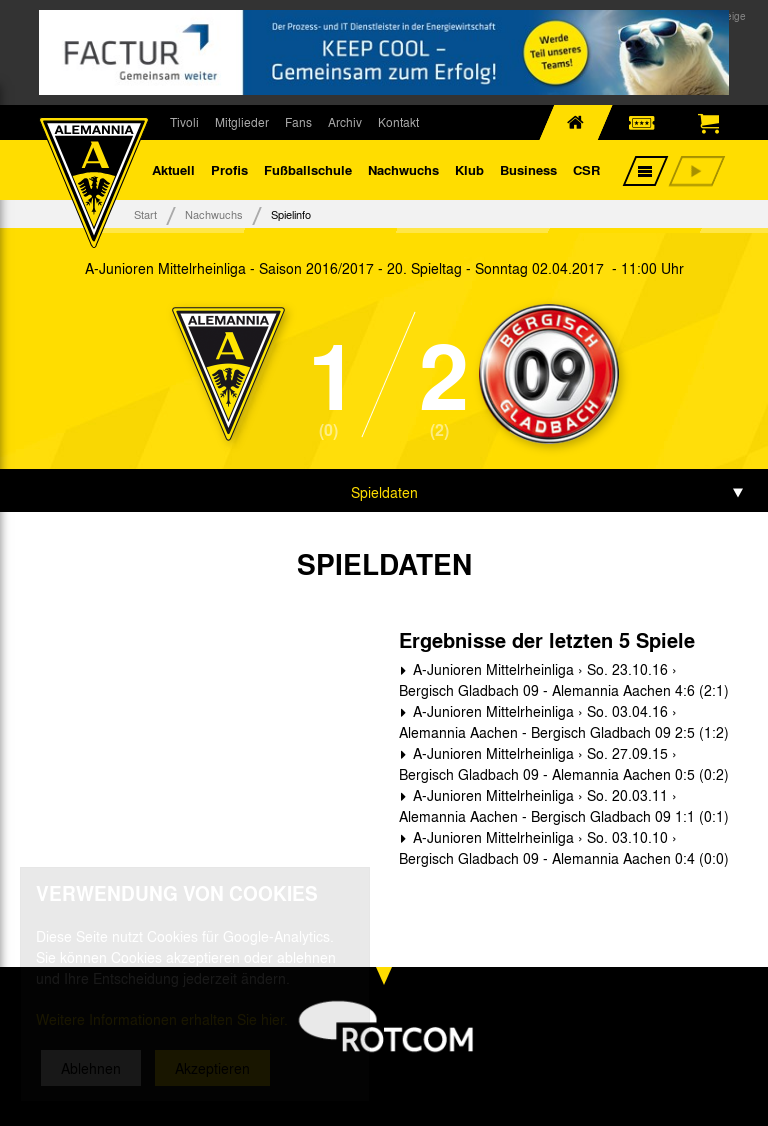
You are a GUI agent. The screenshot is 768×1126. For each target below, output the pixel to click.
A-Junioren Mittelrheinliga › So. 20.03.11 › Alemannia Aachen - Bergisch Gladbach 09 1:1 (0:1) (564, 805)
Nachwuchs (403, 169)
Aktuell (173, 169)
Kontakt (398, 122)
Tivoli (184, 122)
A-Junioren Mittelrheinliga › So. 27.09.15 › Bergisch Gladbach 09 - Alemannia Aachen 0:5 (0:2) (564, 763)
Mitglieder (242, 122)
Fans (298, 122)
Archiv (345, 122)
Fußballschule (308, 169)
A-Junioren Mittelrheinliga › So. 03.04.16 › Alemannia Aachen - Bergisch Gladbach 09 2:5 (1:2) (564, 721)
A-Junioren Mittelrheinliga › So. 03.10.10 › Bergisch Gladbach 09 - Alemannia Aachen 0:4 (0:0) (564, 847)
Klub (469, 169)
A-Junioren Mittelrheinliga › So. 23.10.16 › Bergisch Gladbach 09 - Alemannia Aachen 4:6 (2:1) (564, 679)
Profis (229, 169)
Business (528, 169)
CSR (586, 169)
